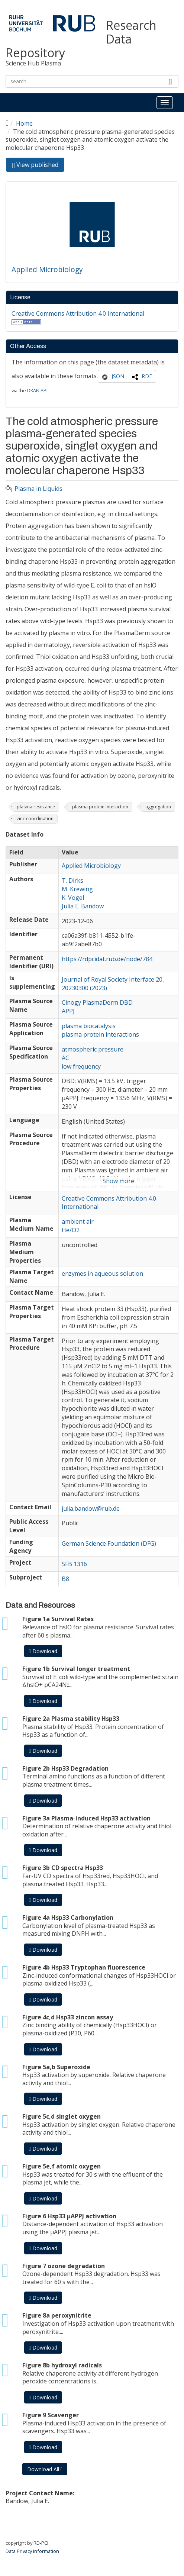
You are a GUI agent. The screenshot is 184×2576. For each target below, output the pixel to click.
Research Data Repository (81, 39)
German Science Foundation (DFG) (109, 1543)
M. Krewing (77, 889)
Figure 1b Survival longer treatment (76, 1669)
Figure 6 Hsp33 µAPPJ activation (69, 2216)
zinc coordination (35, 818)
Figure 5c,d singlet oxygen (61, 2116)
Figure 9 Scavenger (50, 2415)
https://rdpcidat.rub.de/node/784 (107, 959)
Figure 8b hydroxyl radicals (62, 2365)
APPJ (68, 1011)
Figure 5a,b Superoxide (56, 2067)
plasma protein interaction (100, 807)
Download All (44, 2469)
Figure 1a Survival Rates (58, 1619)
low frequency (81, 1066)
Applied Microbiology (47, 269)
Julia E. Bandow (83, 906)
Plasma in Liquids (38, 489)
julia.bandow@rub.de (91, 1508)
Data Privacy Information (32, 2551)
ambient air (78, 1221)
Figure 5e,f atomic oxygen (61, 2166)
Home (24, 123)
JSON (118, 376)
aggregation (158, 807)
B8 (65, 1579)
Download (43, 1651)
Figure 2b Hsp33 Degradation (65, 1768)
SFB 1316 (74, 1564)
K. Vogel (73, 897)
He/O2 (71, 1230)
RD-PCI (40, 2543)
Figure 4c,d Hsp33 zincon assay (67, 2017)
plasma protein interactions (100, 1034)
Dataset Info (24, 834)
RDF (147, 376)
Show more (118, 1181)
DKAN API (37, 390)
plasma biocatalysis (89, 1026)
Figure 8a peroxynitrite (56, 2315)
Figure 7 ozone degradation (63, 2266)
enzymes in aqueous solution (102, 1273)
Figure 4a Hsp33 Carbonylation (67, 1917)
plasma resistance (36, 807)
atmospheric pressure (92, 1049)
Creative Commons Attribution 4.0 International (78, 313)
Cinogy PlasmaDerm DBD (97, 1002)
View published (38, 166)
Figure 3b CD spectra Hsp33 (62, 1868)
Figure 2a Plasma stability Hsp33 (70, 1718)
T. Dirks (72, 880)
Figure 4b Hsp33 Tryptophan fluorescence (83, 1967)
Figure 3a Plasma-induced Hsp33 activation (86, 1818)
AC (65, 1058)
